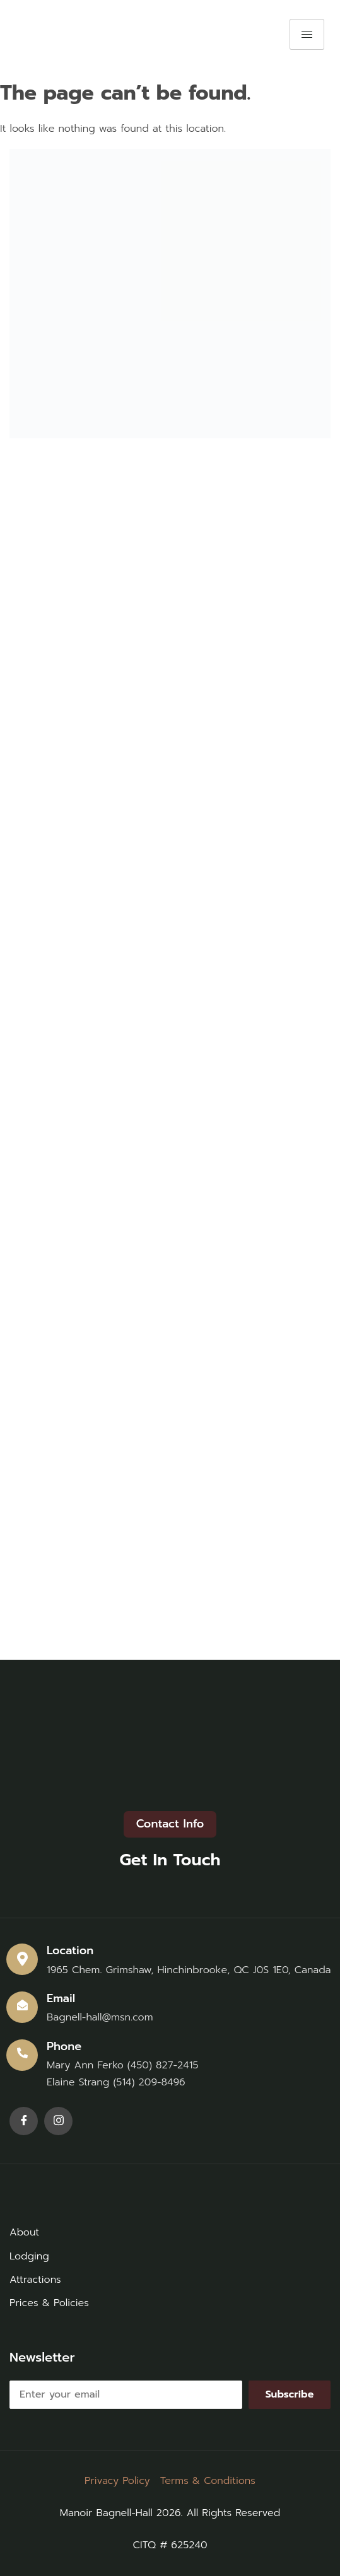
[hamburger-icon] (307, 34)
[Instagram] (58, 2121)
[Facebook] (23, 2121)
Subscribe (290, 2394)
